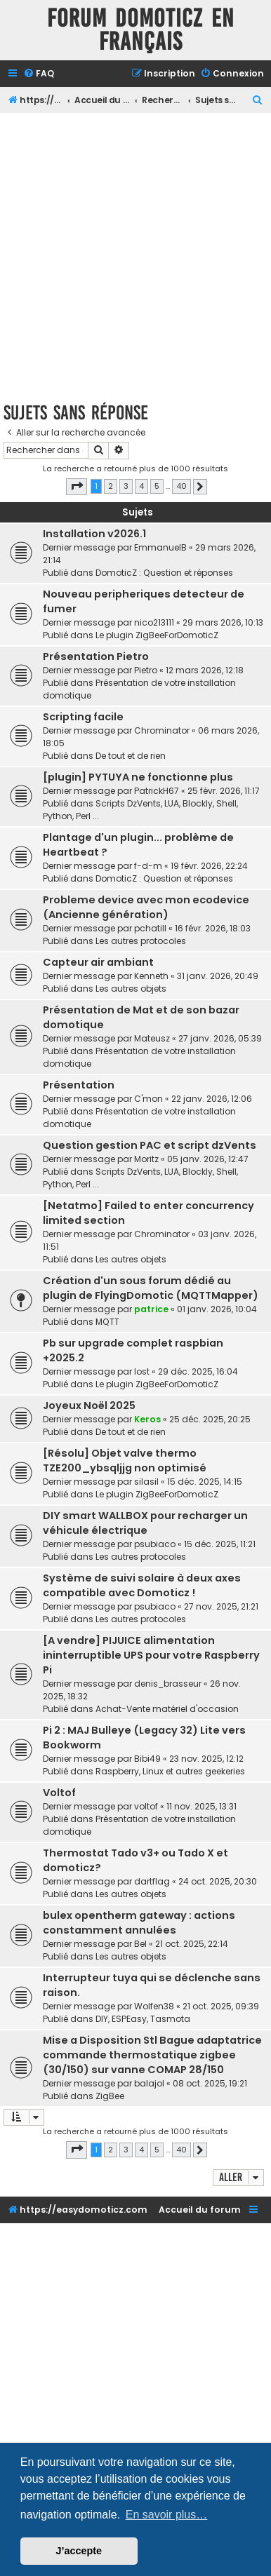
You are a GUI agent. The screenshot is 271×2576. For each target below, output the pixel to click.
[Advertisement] (135, 255)
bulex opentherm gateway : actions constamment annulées (139, 1922)
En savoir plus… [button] (167, 2515)
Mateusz (152, 1038)
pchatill (150, 928)
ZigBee (109, 2096)
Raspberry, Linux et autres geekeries (170, 1771)
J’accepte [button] (79, 2550)
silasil (146, 1482)
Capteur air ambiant (98, 962)
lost (142, 1371)
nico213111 (154, 622)
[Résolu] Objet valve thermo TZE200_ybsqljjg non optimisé (124, 1460)
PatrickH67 (156, 791)
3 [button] (126, 486)
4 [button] (141, 486)
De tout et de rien (130, 756)
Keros (147, 1419)
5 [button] (156, 486)
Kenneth (151, 976)
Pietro (145, 670)
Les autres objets (130, 988)
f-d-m (148, 866)
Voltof (59, 1793)
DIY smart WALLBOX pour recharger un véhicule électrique (145, 1523)
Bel (140, 1944)
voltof (146, 1806)
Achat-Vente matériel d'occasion (167, 1709)
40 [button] (181, 486)
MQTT (107, 1322)
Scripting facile (83, 717)
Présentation (78, 1085)
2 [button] (110, 486)
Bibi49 (147, 1759)
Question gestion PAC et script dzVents (149, 1145)
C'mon (148, 1099)
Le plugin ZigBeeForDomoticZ (156, 635)
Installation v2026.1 (94, 534)
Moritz (146, 1159)
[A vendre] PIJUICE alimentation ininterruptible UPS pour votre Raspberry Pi (151, 1655)
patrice (151, 1309)
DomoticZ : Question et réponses (164, 573)
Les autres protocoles (140, 941)
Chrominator (162, 730)
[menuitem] (38, 74)
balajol (149, 2083)
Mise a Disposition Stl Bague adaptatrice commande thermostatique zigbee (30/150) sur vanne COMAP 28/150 (152, 2055)
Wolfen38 (154, 2006)
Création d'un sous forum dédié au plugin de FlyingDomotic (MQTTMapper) (150, 1288)
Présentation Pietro (96, 656)
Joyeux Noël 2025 (89, 1405)
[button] (76, 486)
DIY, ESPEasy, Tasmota (142, 2019)
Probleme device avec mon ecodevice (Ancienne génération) (146, 907)
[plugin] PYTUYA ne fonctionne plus (138, 777)
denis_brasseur (167, 1684)
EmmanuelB (160, 547)
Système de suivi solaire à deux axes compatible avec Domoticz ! (142, 1585)
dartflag (152, 1881)
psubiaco (155, 1544)
